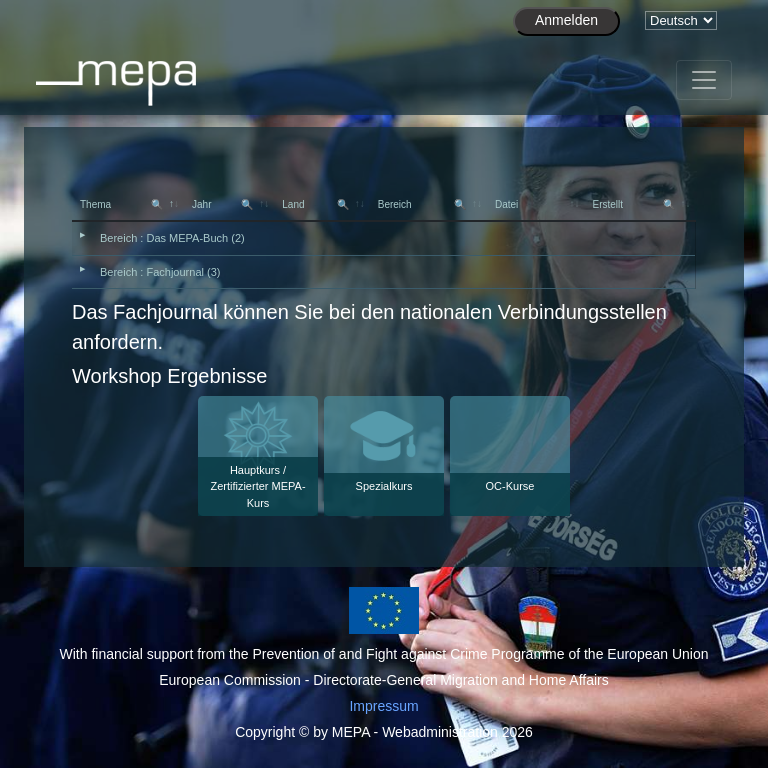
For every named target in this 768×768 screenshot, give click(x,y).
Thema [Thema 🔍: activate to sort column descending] (121, 204)
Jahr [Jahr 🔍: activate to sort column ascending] (222, 204)
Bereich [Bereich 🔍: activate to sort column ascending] (422, 204)
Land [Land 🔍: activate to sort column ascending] (315, 204)
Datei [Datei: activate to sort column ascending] (506, 204)
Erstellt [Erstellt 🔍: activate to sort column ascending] (633, 204)
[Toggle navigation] (704, 80)
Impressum (383, 706)
